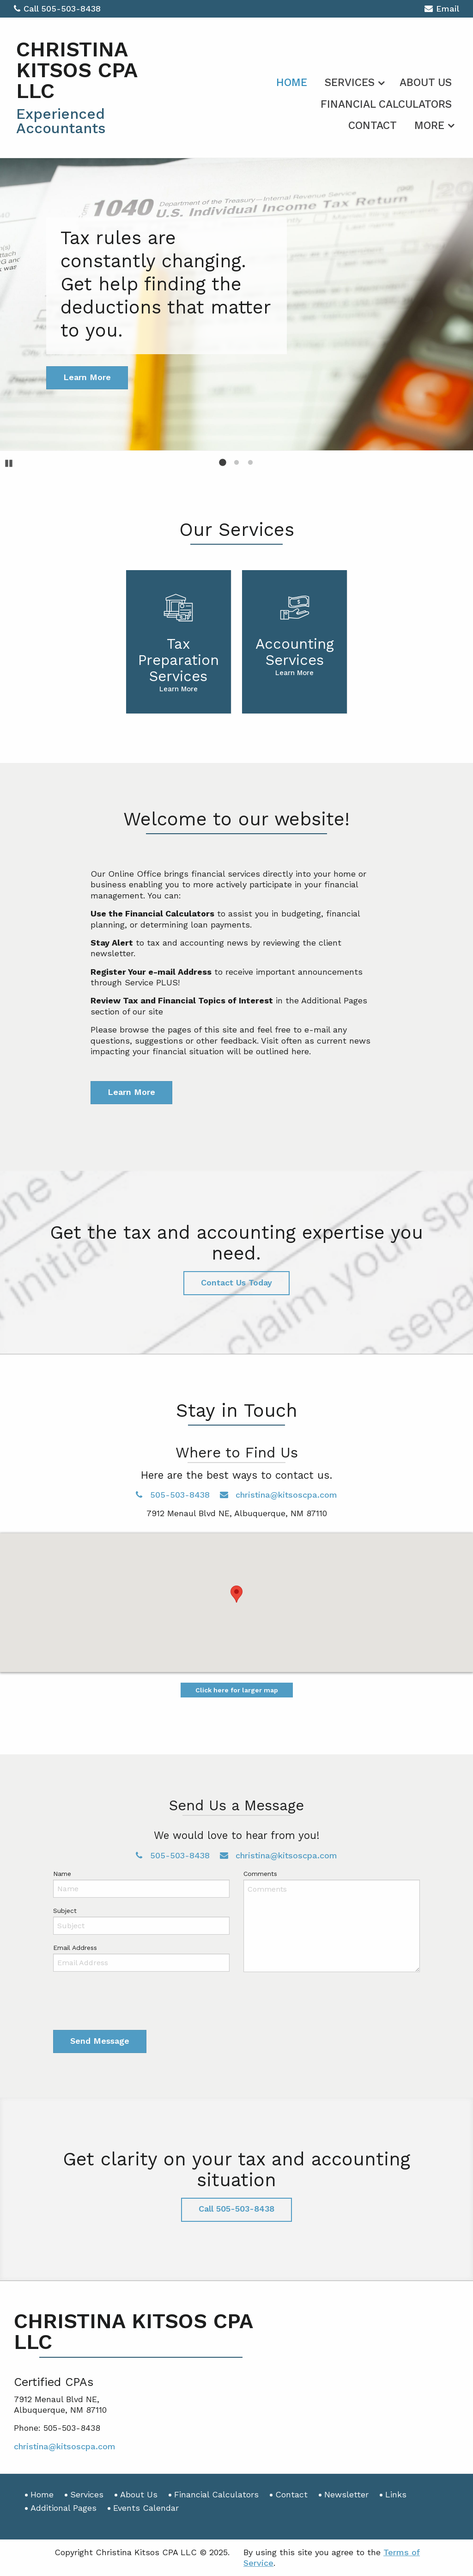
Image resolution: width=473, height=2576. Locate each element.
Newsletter (346, 2494)
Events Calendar (146, 2508)
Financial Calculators (386, 104)
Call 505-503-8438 (57, 8)
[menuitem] (292, 81)
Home (291, 82)
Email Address (75, 1947)
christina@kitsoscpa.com (279, 1495)
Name (62, 1873)
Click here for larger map (236, 1690)
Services (350, 82)
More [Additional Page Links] (429, 125)
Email (441, 10)
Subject (65, 1910)
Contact (372, 125)
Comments (260, 1873)
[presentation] (123, 2003)
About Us (426, 82)
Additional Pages (63, 2508)
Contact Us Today (236, 1282)
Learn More (131, 1092)
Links (395, 2494)
